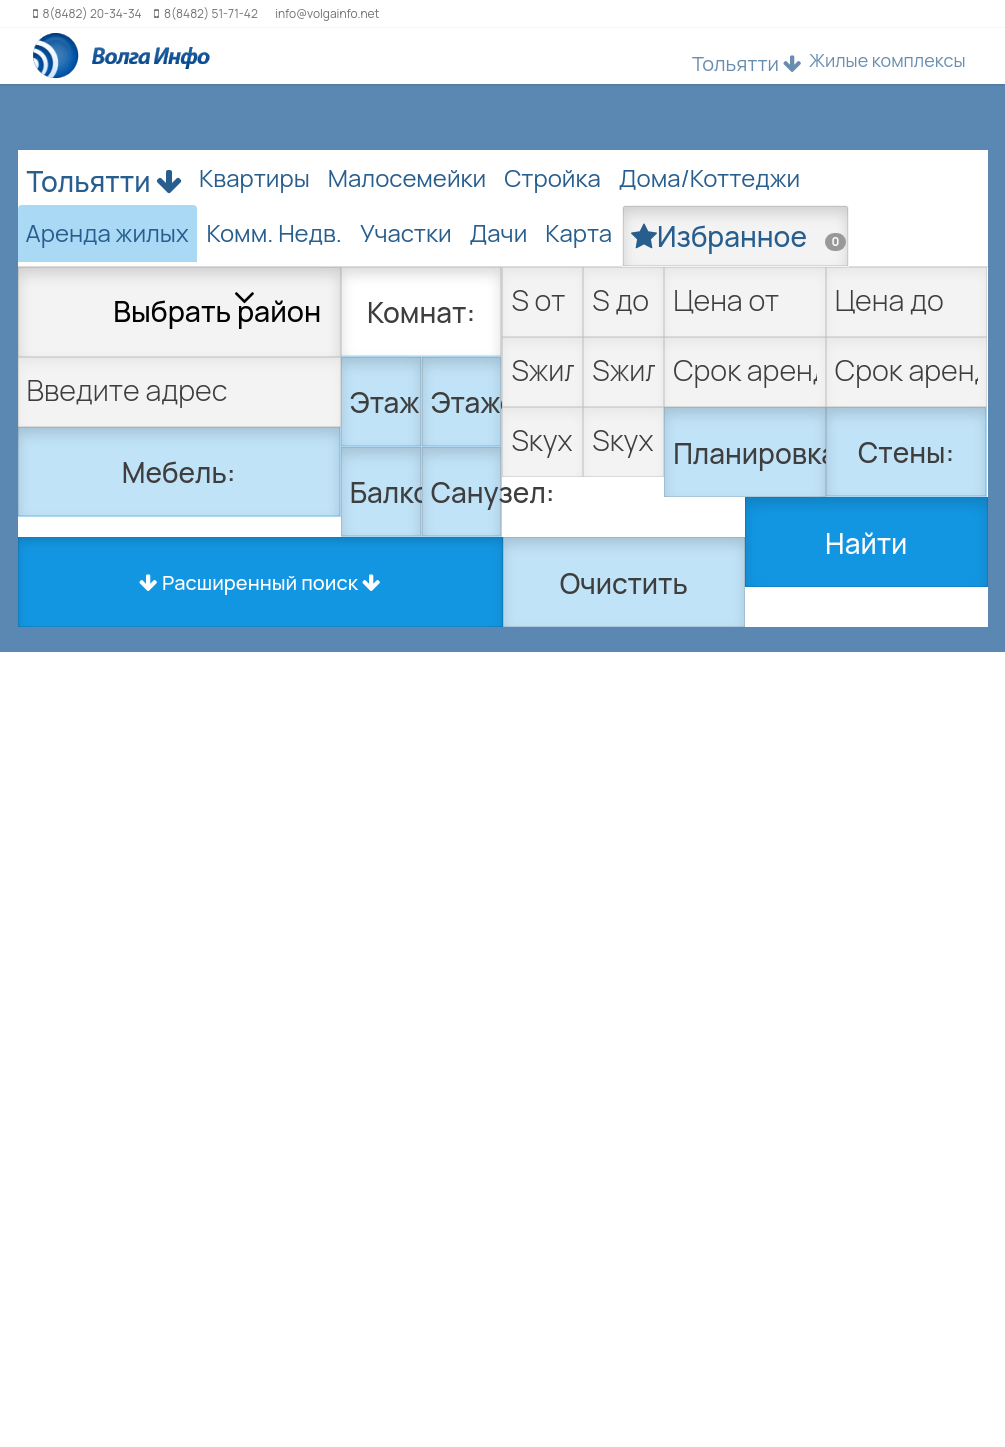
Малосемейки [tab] (407, 177)
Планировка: (749, 453)
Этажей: (467, 402)
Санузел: (467, 492)
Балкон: (386, 492)
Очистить (624, 583)
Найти (866, 543)
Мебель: (179, 472)
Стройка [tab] (552, 177)
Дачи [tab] (499, 232)
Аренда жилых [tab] (107, 232)
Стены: (906, 452)
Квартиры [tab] (254, 177)
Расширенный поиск (260, 582)
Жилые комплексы (887, 60)
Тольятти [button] (747, 63)
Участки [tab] (406, 232)
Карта (578, 232)
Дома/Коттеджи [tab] (709, 177)
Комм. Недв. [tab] (274, 232)
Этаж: (386, 402)
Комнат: (421, 312)
